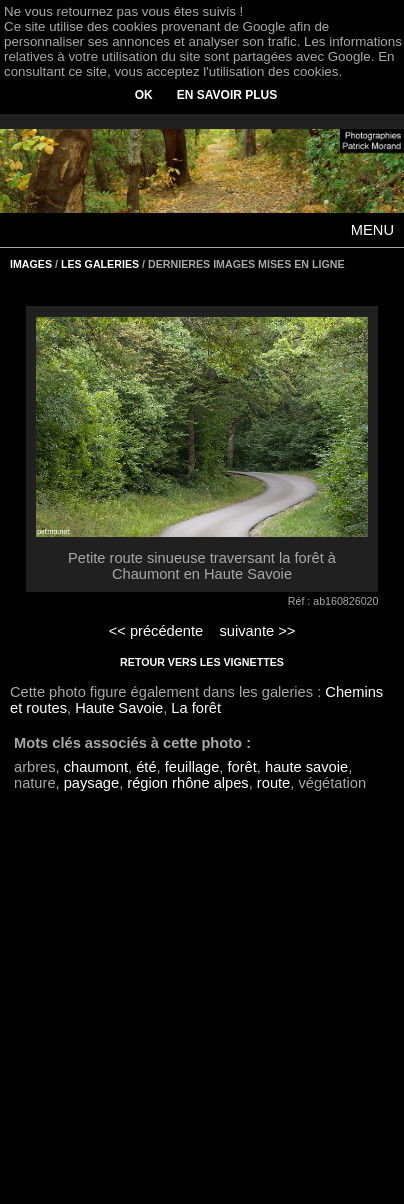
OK (144, 95)
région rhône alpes (187, 783)
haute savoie (306, 767)
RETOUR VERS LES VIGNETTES (202, 662)
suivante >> (258, 631)
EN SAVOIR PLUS (227, 95)
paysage (91, 783)
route (273, 783)
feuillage (192, 767)
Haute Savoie (119, 708)
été (146, 767)
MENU (372, 230)
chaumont (96, 767)
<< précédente (156, 631)
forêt (242, 767)
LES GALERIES (100, 264)
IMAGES (31, 264)
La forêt (196, 708)
